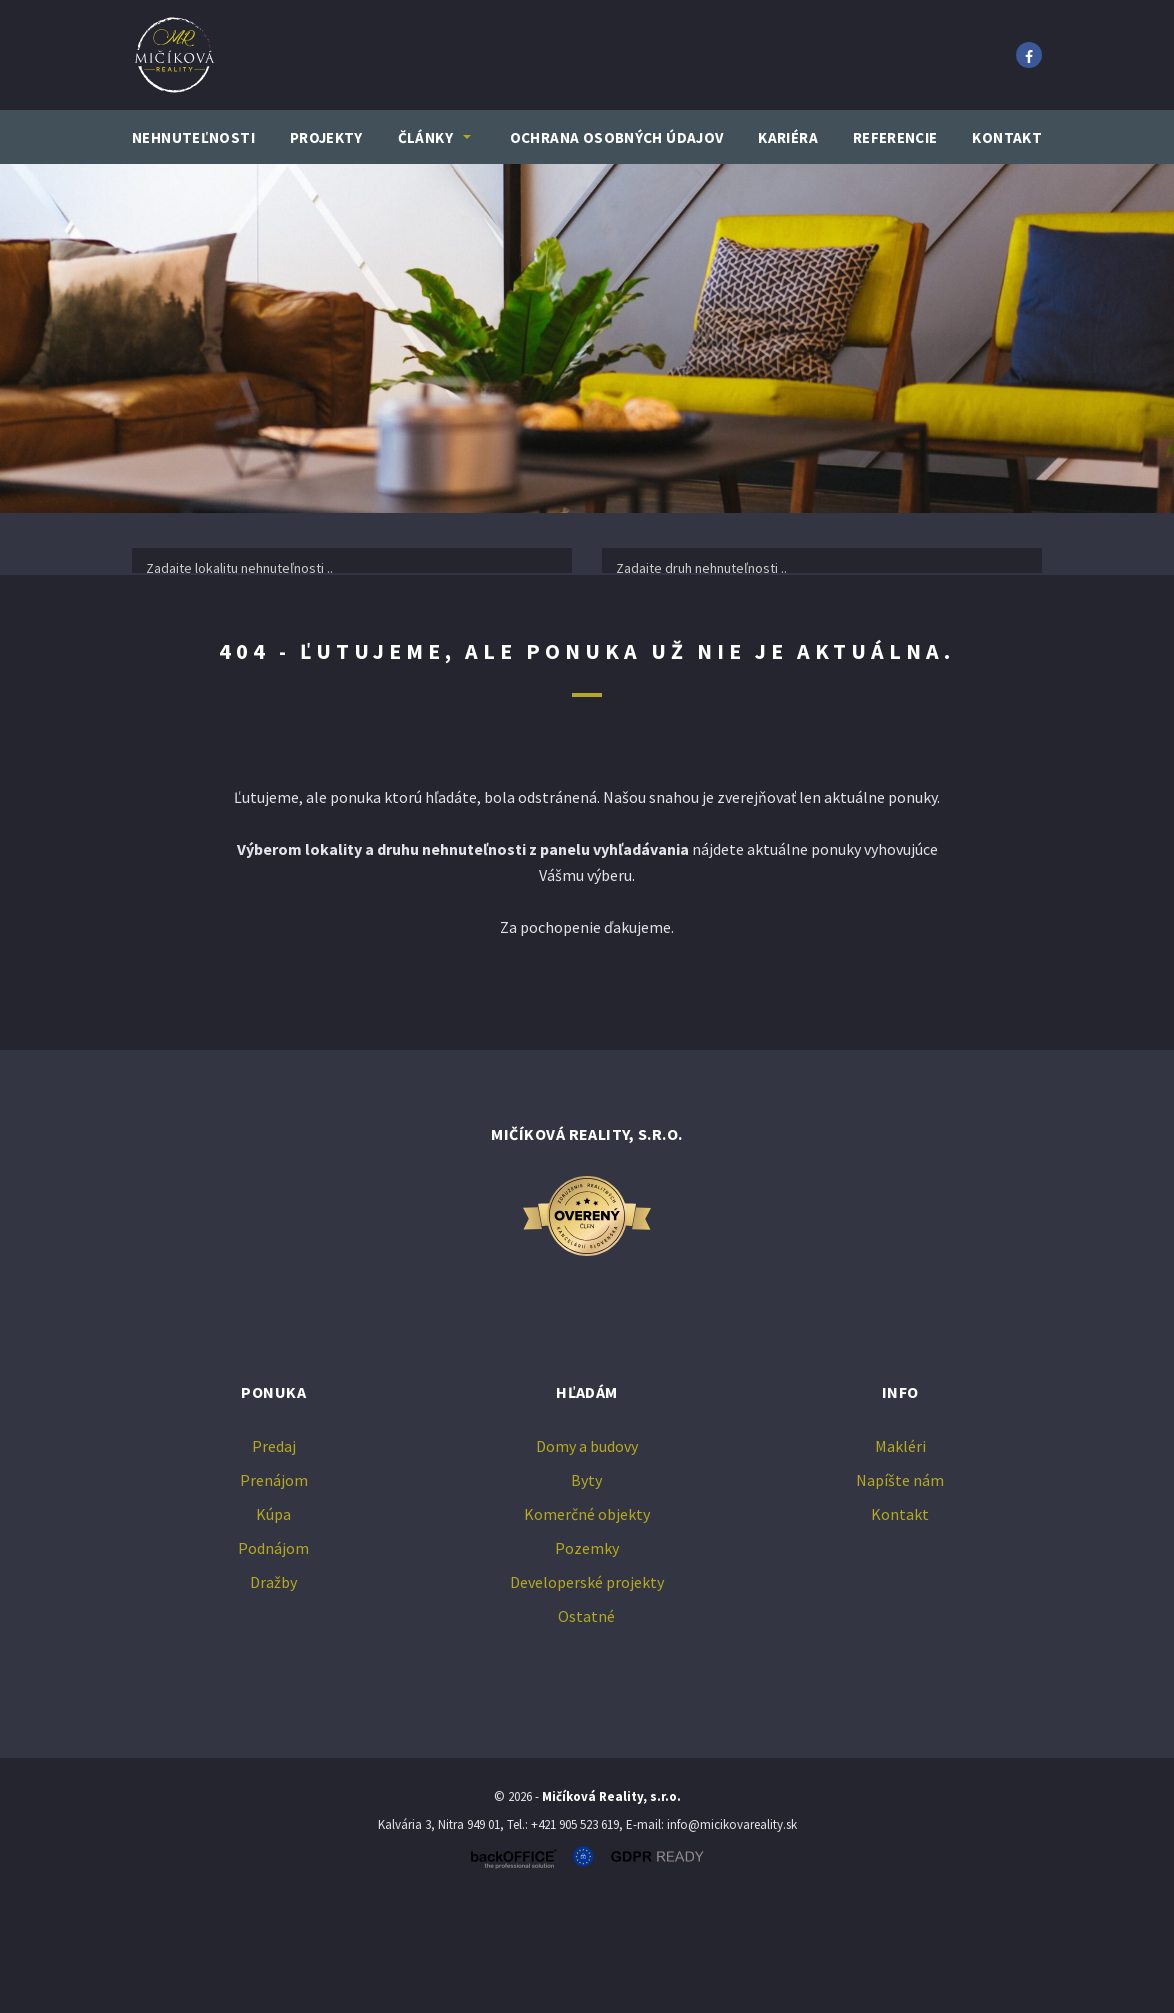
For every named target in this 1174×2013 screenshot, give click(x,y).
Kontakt (1007, 137)
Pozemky (587, 1657)
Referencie (895, 137)
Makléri (900, 1555)
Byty (586, 1589)
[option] (587, 338)
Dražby (273, 1691)
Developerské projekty (587, 1691)
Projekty (326, 137)
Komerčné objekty (587, 1623)
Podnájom (273, 1657)
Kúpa (506, 627)
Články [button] (425, 137)
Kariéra (788, 137)
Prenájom (359, 627)
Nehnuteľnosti (193, 137)
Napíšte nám (900, 1589)
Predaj (214, 627)
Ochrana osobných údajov (617, 137)
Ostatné (586, 1725)
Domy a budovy (587, 1555)
